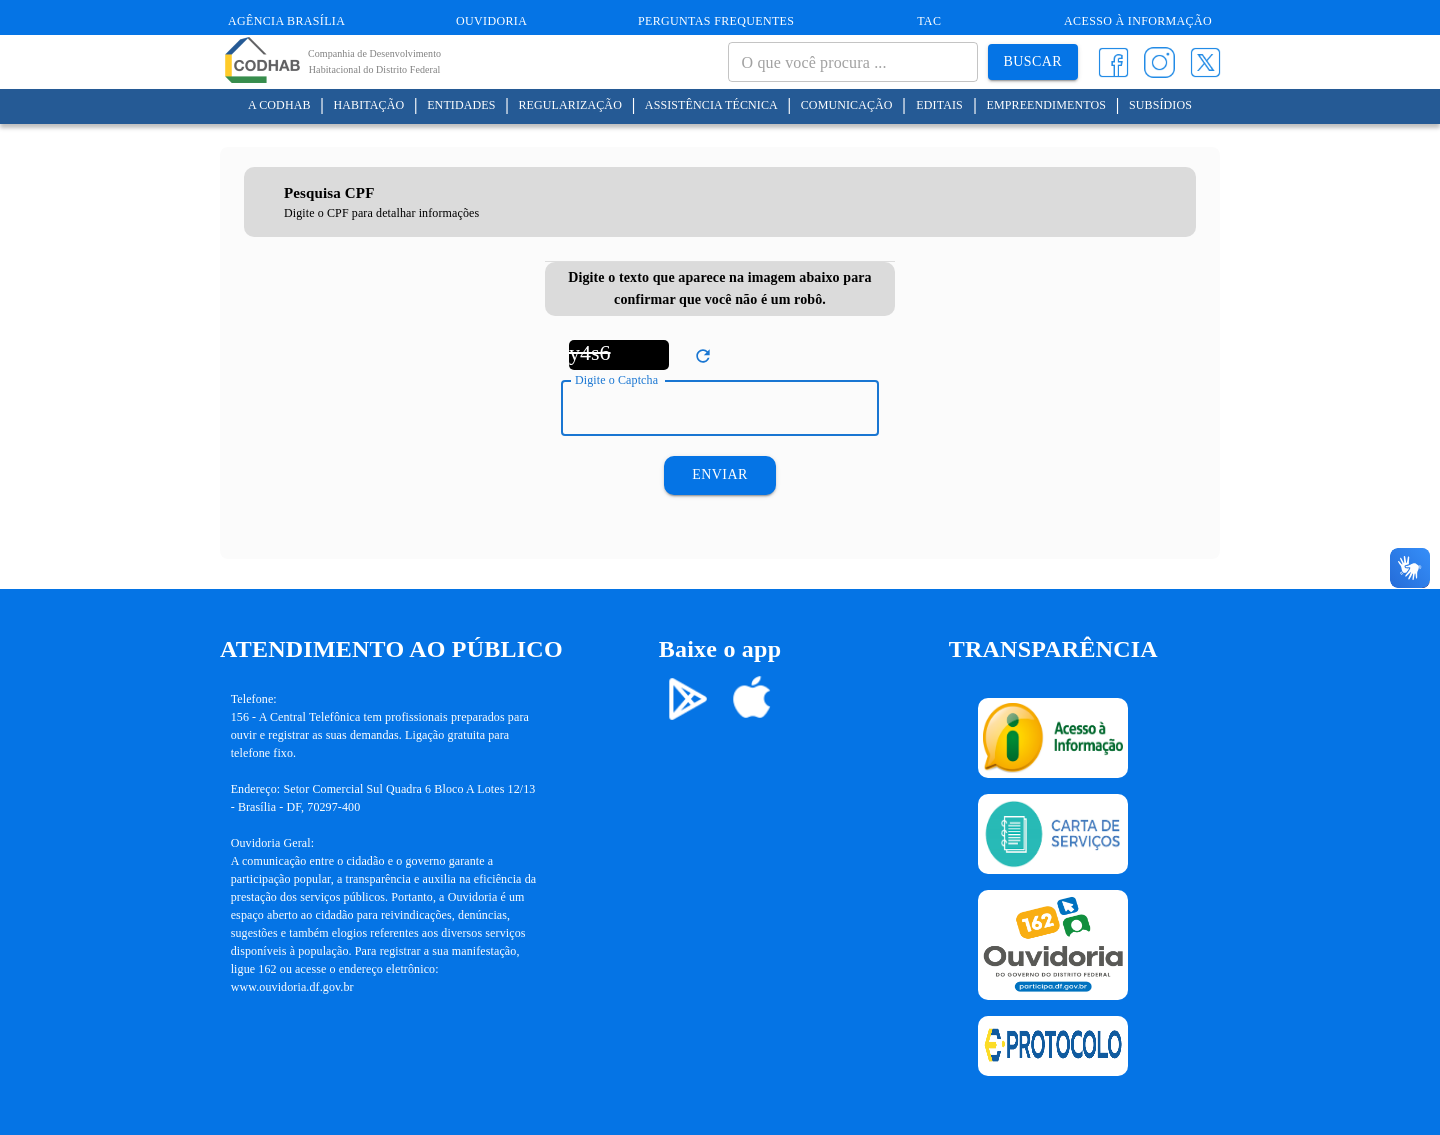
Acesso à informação (1138, 21)
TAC (929, 21)
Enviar (719, 475)
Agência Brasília (286, 21)
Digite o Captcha (616, 379)
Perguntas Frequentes (716, 21)
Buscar (1033, 62)
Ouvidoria (491, 21)
